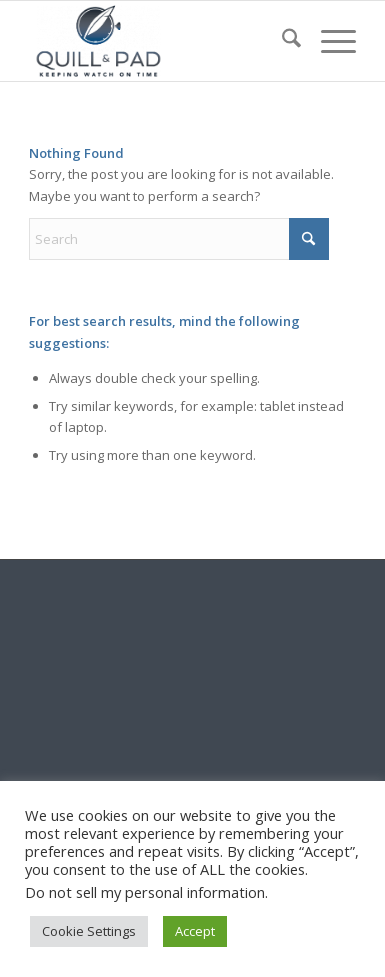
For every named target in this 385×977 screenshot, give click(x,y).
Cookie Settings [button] (89, 931)
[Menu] (328, 41)
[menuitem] (281, 41)
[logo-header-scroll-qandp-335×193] (160, 41)
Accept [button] (195, 931)
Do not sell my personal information (145, 892)
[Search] (281, 41)
